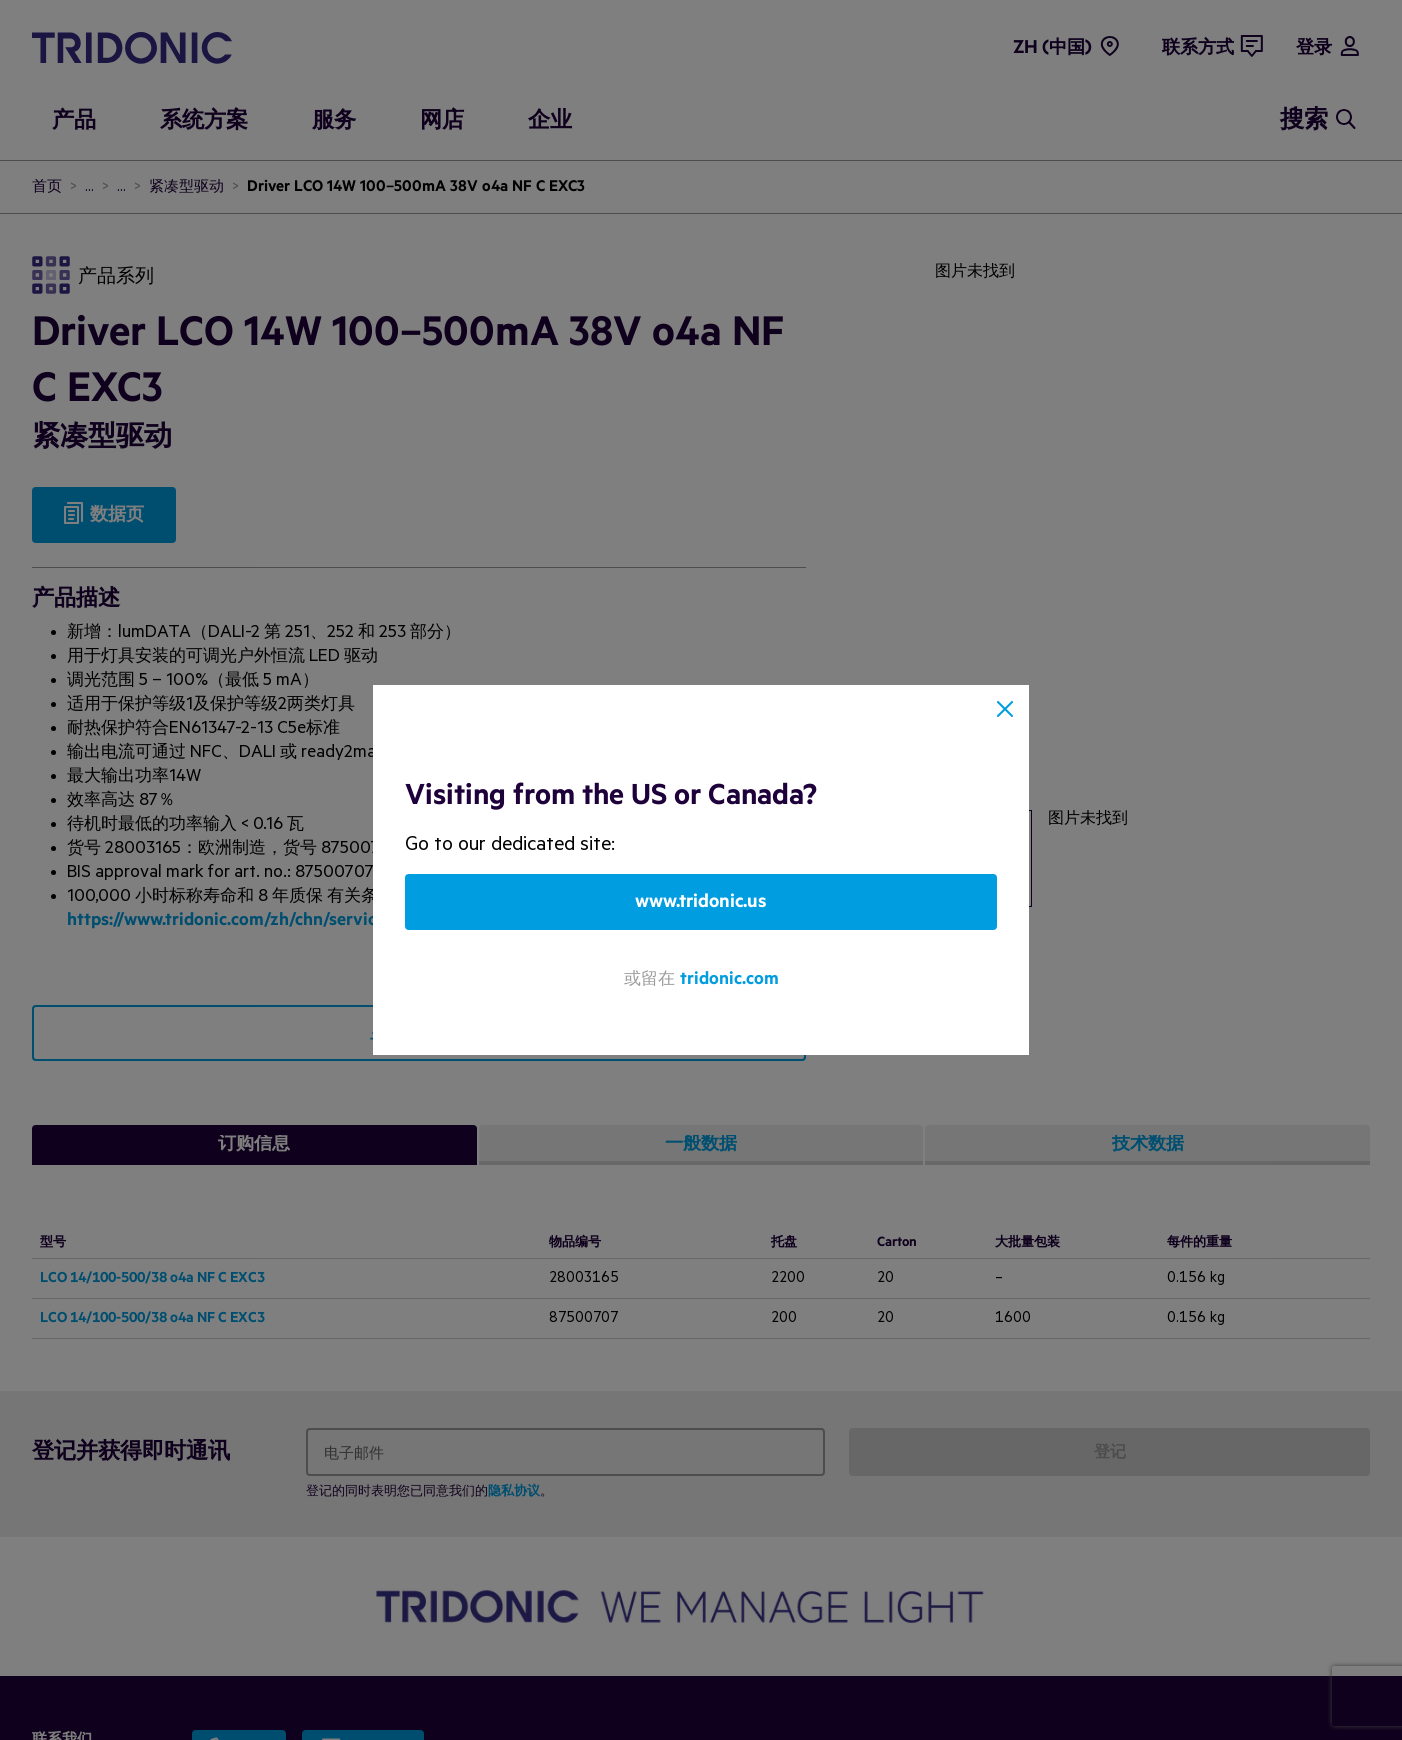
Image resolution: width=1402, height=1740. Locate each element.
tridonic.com (729, 978)
